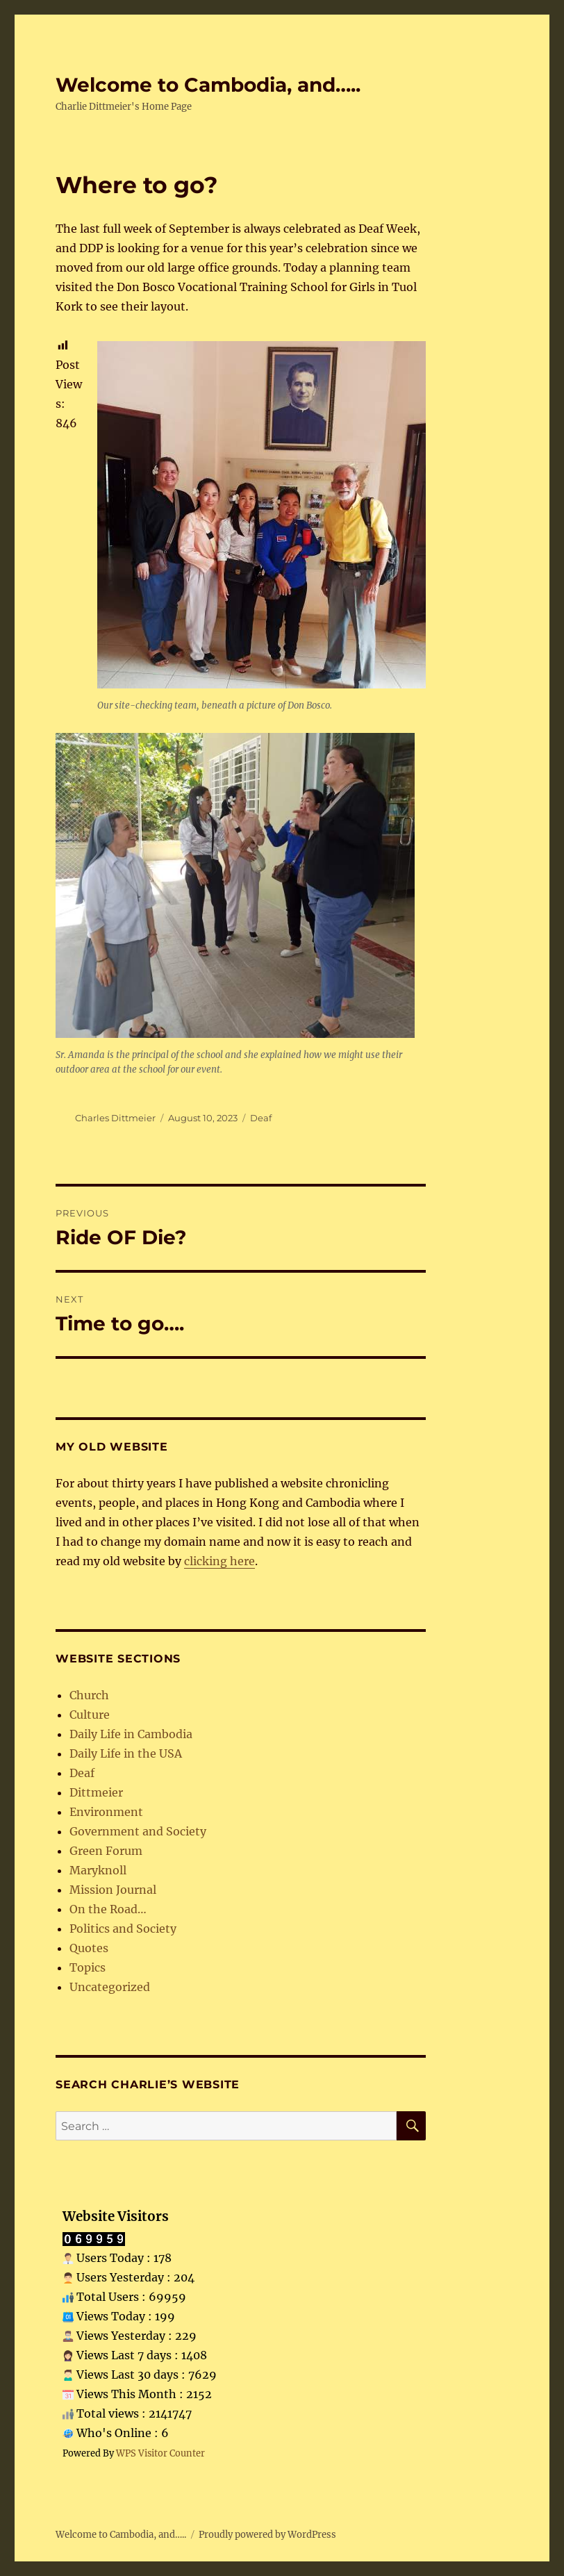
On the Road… (108, 1909)
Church (89, 1695)
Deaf (261, 1117)
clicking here (219, 1561)
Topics (87, 1967)
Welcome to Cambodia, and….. (208, 85)
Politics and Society (122, 1928)
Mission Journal (112, 1890)
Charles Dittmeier (115, 1117)
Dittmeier (96, 1792)
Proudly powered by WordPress (267, 2535)
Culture (89, 1715)
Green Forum (105, 1851)
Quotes (88, 1948)
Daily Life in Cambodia (130, 1734)
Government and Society (137, 1831)
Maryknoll (97, 1870)
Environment (106, 1812)
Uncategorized (109, 1987)
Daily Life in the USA (125, 1753)
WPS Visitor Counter (160, 2453)
